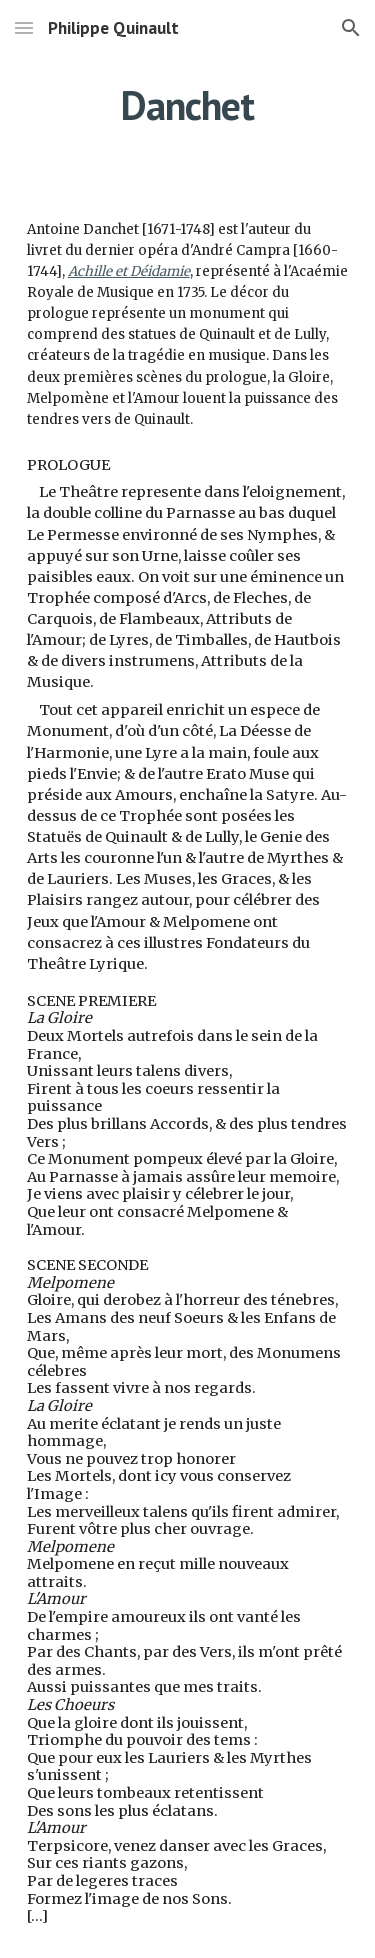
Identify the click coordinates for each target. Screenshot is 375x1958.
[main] (188, 105)
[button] (24, 27)
